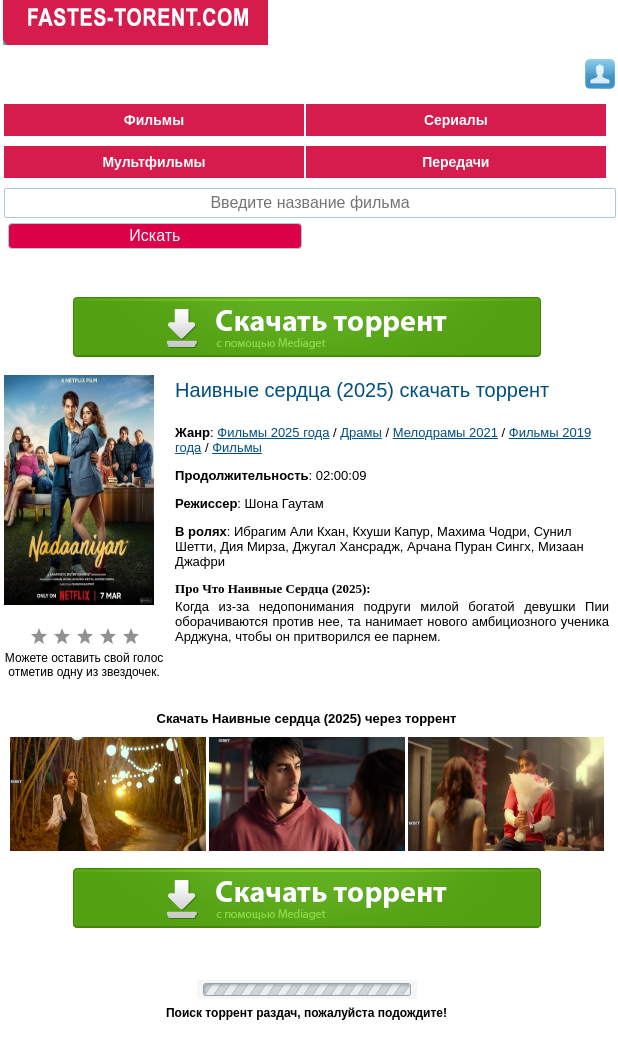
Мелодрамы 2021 (445, 432)
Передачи (455, 162)
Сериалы (456, 120)
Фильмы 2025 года (273, 432)
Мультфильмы (153, 162)
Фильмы (154, 120)
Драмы (361, 432)
